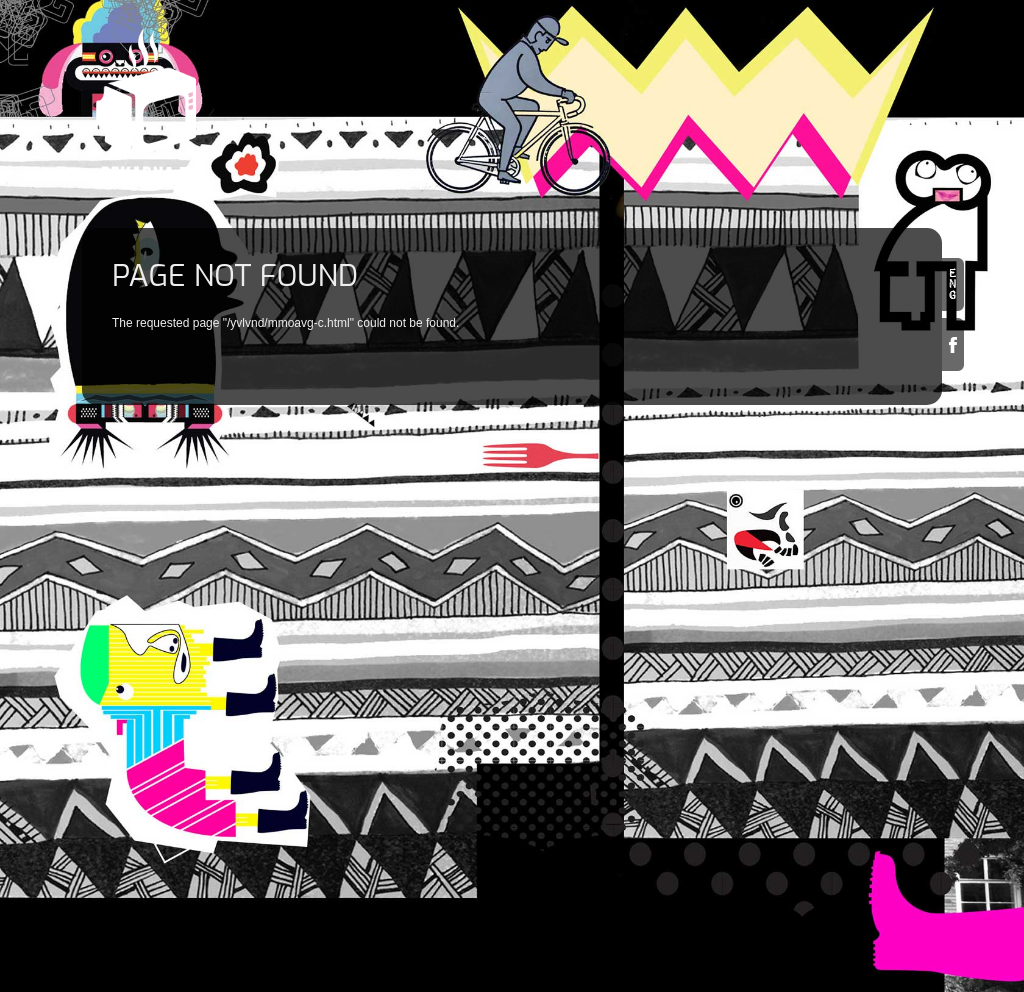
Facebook (953, 344)
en (953, 284)
